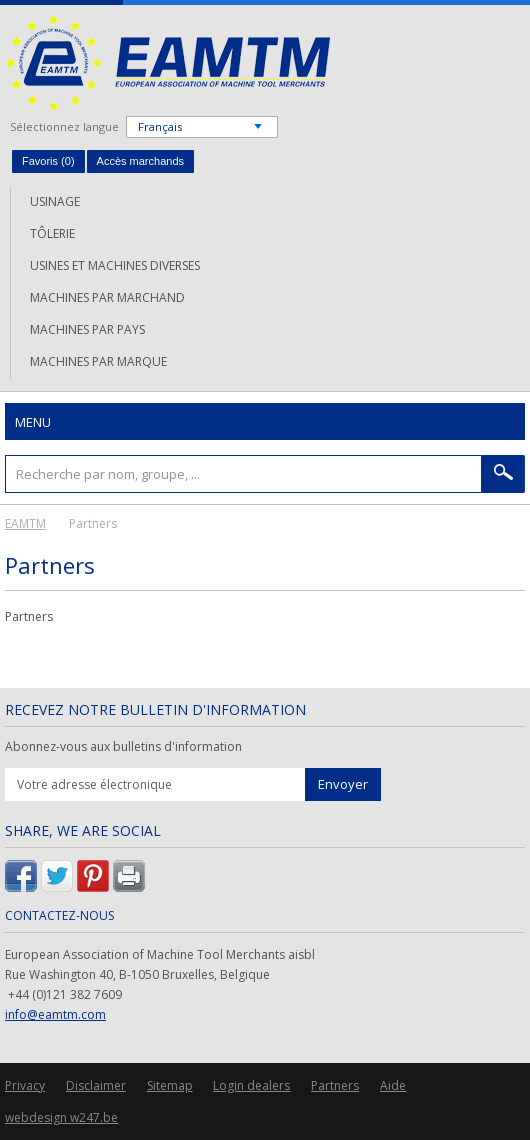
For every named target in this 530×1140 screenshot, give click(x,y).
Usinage (55, 201)
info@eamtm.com (55, 1014)
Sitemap (170, 1085)
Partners (335, 1085)
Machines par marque (98, 361)
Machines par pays (87, 329)
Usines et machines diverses (115, 265)
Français (160, 126)
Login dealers (251, 1085)
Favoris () (48, 161)
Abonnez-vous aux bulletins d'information (123, 747)
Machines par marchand (107, 297)
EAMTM (167, 62)
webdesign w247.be (61, 1117)
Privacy (25, 1085)
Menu (33, 422)
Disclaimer (96, 1085)
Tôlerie (52, 233)
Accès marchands (140, 161)
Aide (393, 1085)
